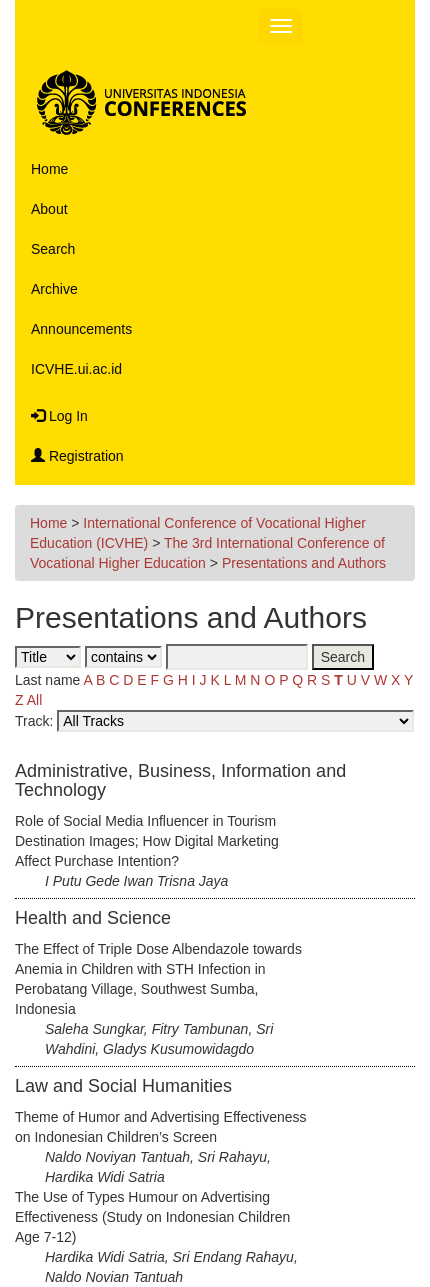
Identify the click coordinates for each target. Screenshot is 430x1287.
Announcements (81, 329)
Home (49, 169)
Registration (77, 456)
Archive (54, 289)
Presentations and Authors (304, 563)
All (35, 700)
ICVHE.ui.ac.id (76, 369)
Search (53, 249)
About (49, 209)
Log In (59, 416)
